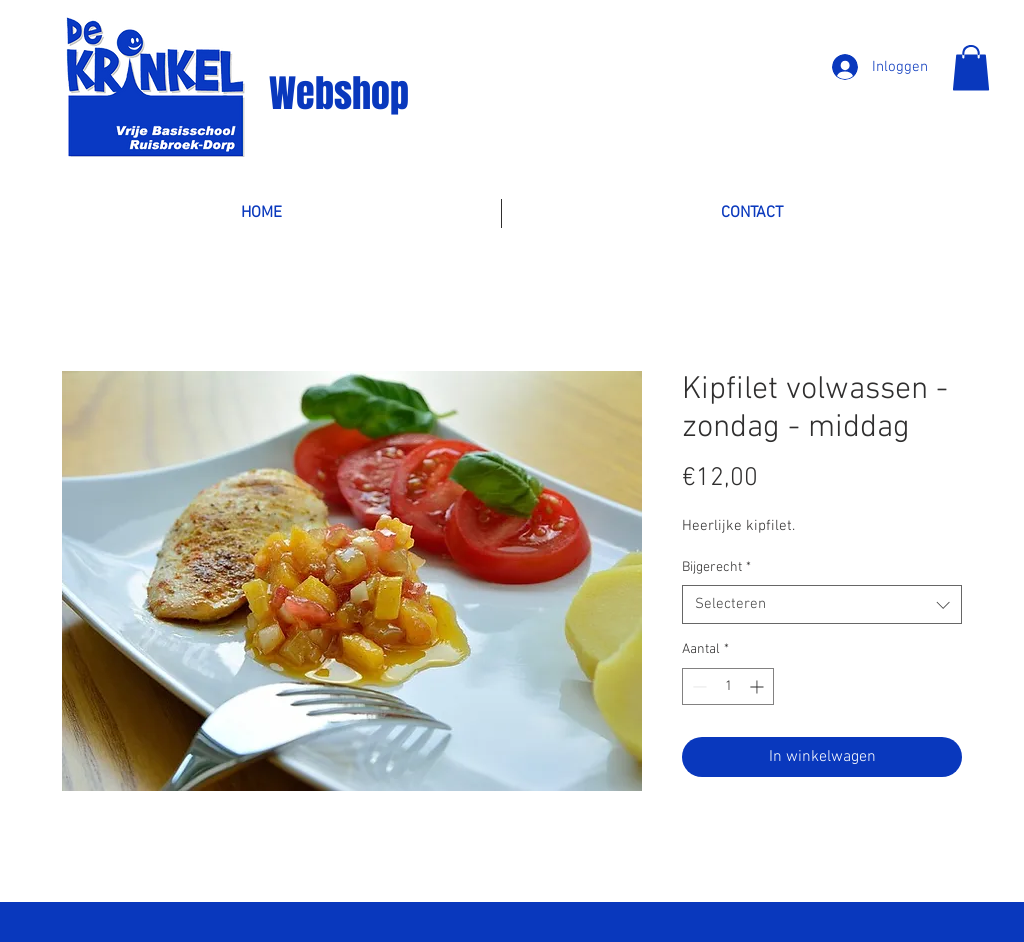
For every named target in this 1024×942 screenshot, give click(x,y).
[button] (971, 67)
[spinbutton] (728, 686)
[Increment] (758, 686)
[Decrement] (697, 686)
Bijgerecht (716, 567)
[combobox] (822, 604)
